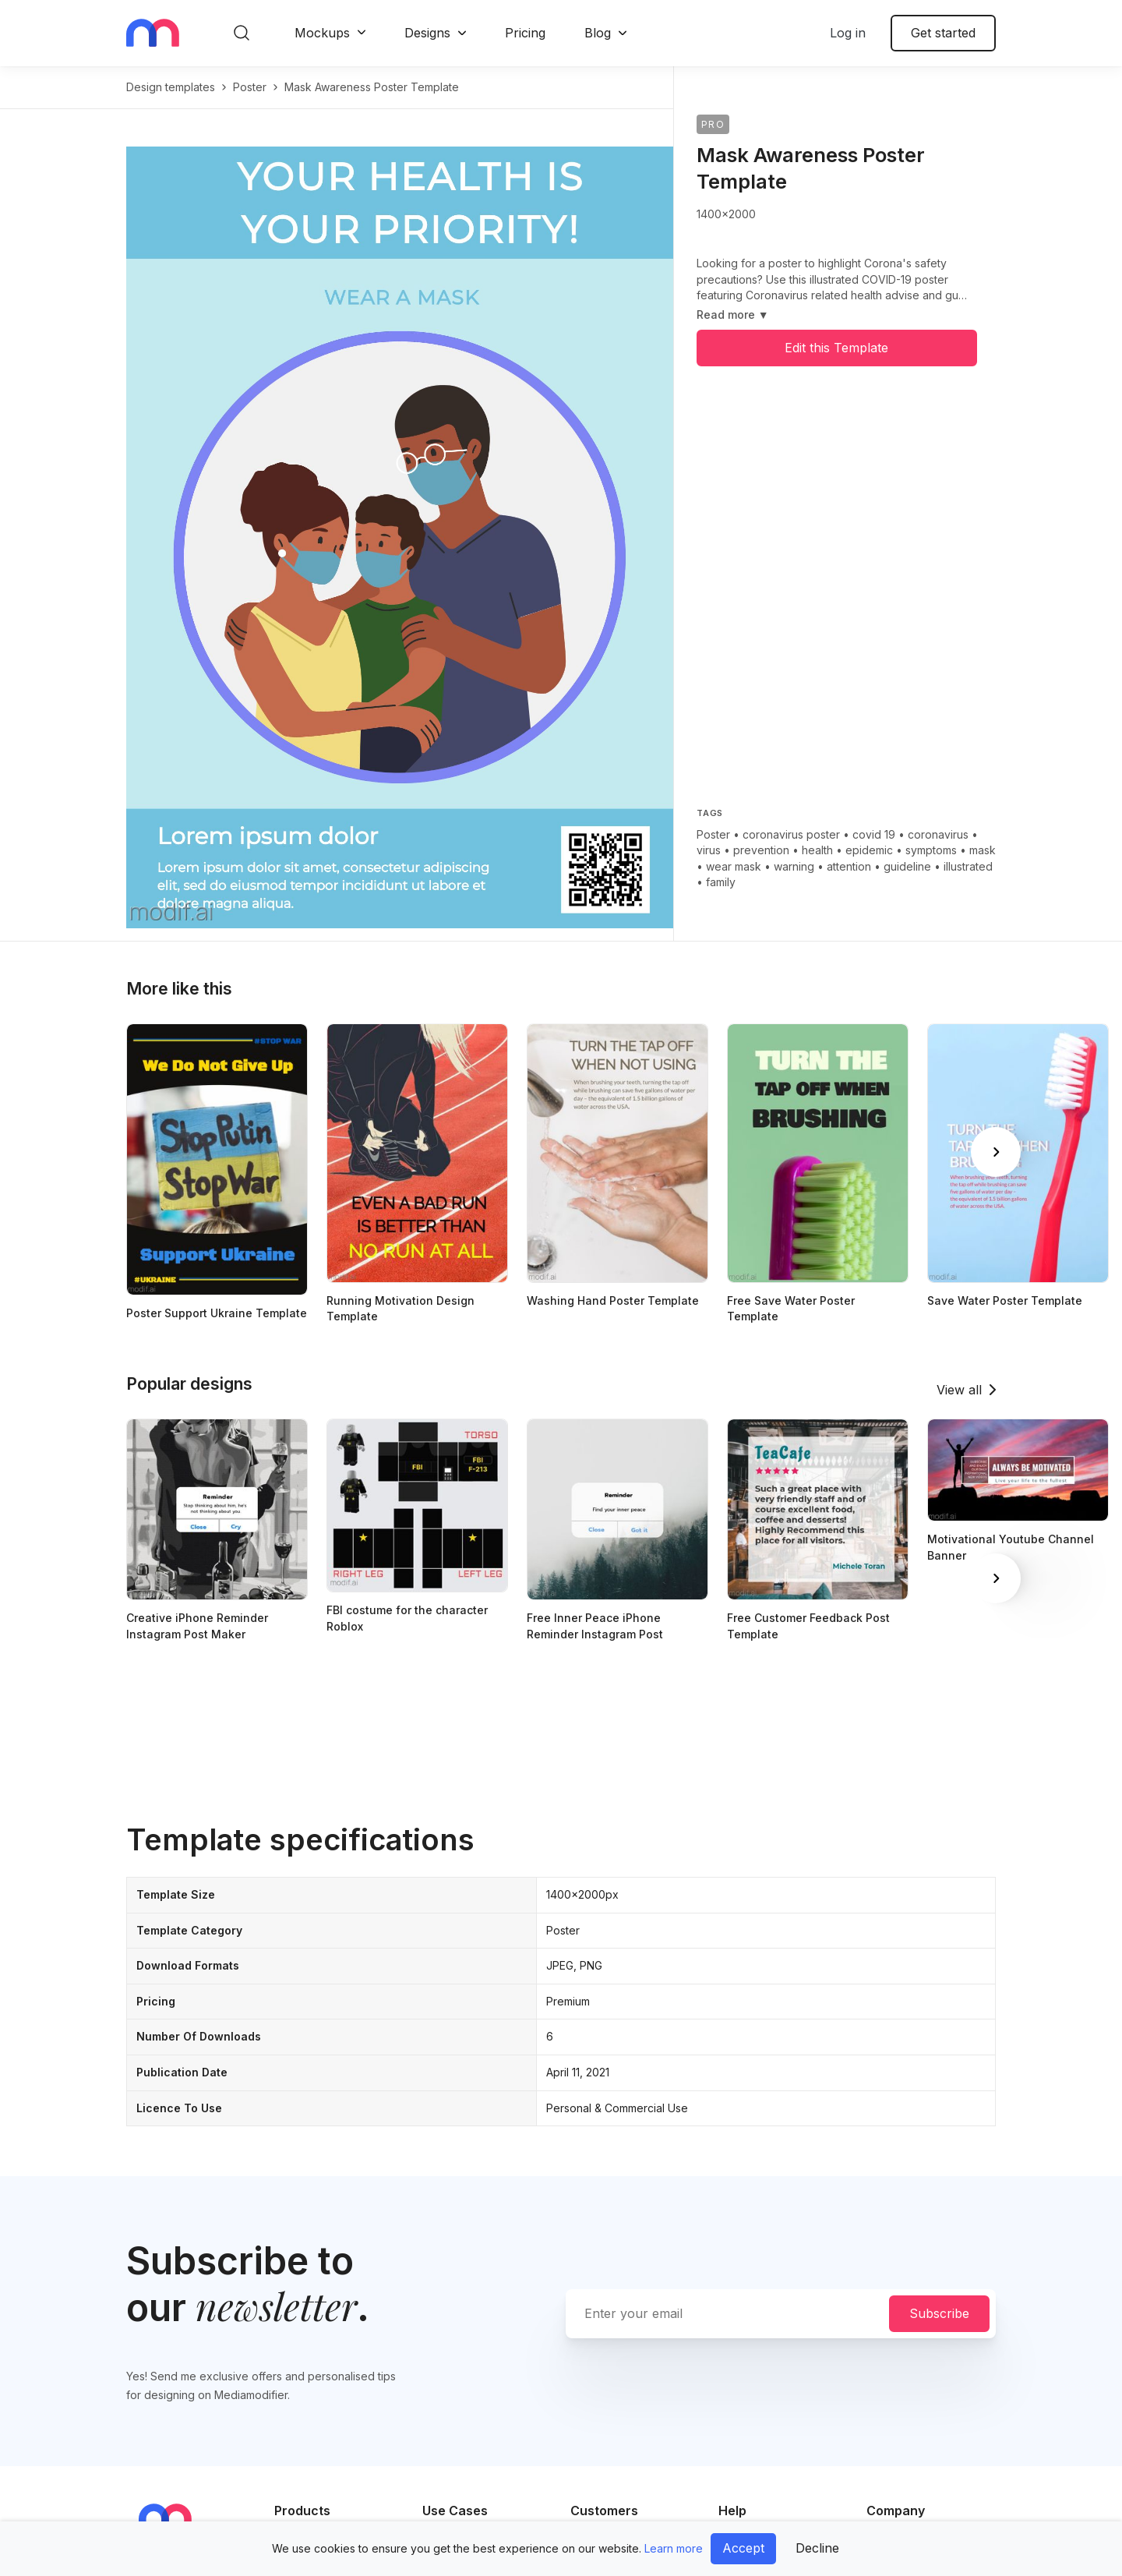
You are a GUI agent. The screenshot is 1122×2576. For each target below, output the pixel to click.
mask (982, 850)
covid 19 (873, 834)
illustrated (968, 866)
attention (849, 866)
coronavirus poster (791, 834)
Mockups (322, 33)
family (721, 882)
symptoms (931, 850)
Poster (713, 834)
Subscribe (939, 2313)
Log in (848, 33)
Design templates (170, 87)
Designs (427, 33)
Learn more (673, 2548)
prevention (761, 850)
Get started (943, 33)
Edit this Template (836, 347)
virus (709, 850)
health (817, 850)
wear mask (733, 866)
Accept (743, 2548)
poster (249, 87)
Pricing (525, 33)
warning (794, 866)
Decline (817, 2548)
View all (959, 1390)
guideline (907, 866)
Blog (597, 33)
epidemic (869, 850)
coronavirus (938, 834)
